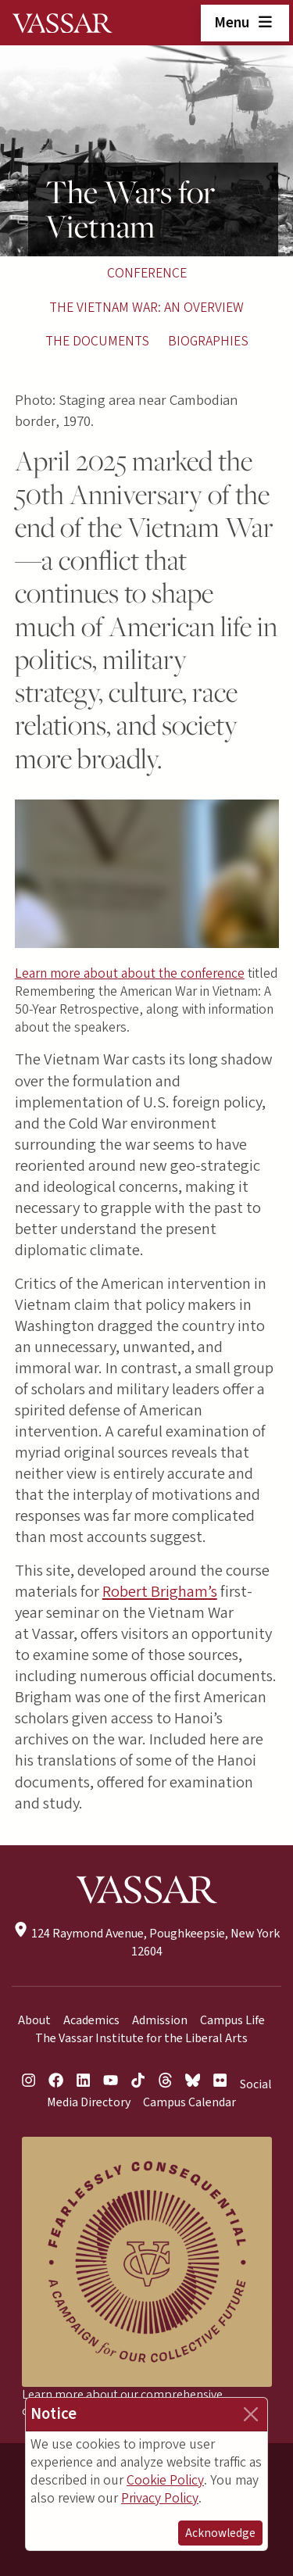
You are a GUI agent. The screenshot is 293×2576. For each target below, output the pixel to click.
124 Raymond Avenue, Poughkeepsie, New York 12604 (146, 1942)
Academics (91, 2020)
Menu (245, 23)
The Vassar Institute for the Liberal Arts (141, 2038)
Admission (160, 2020)
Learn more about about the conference (130, 973)
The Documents (97, 341)
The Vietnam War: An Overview (146, 307)
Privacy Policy (159, 2498)
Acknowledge (220, 2533)
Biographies (208, 341)
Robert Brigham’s (159, 1591)
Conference (147, 273)
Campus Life (232, 2020)
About (34, 2020)
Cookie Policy (165, 2480)
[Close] (251, 2414)
